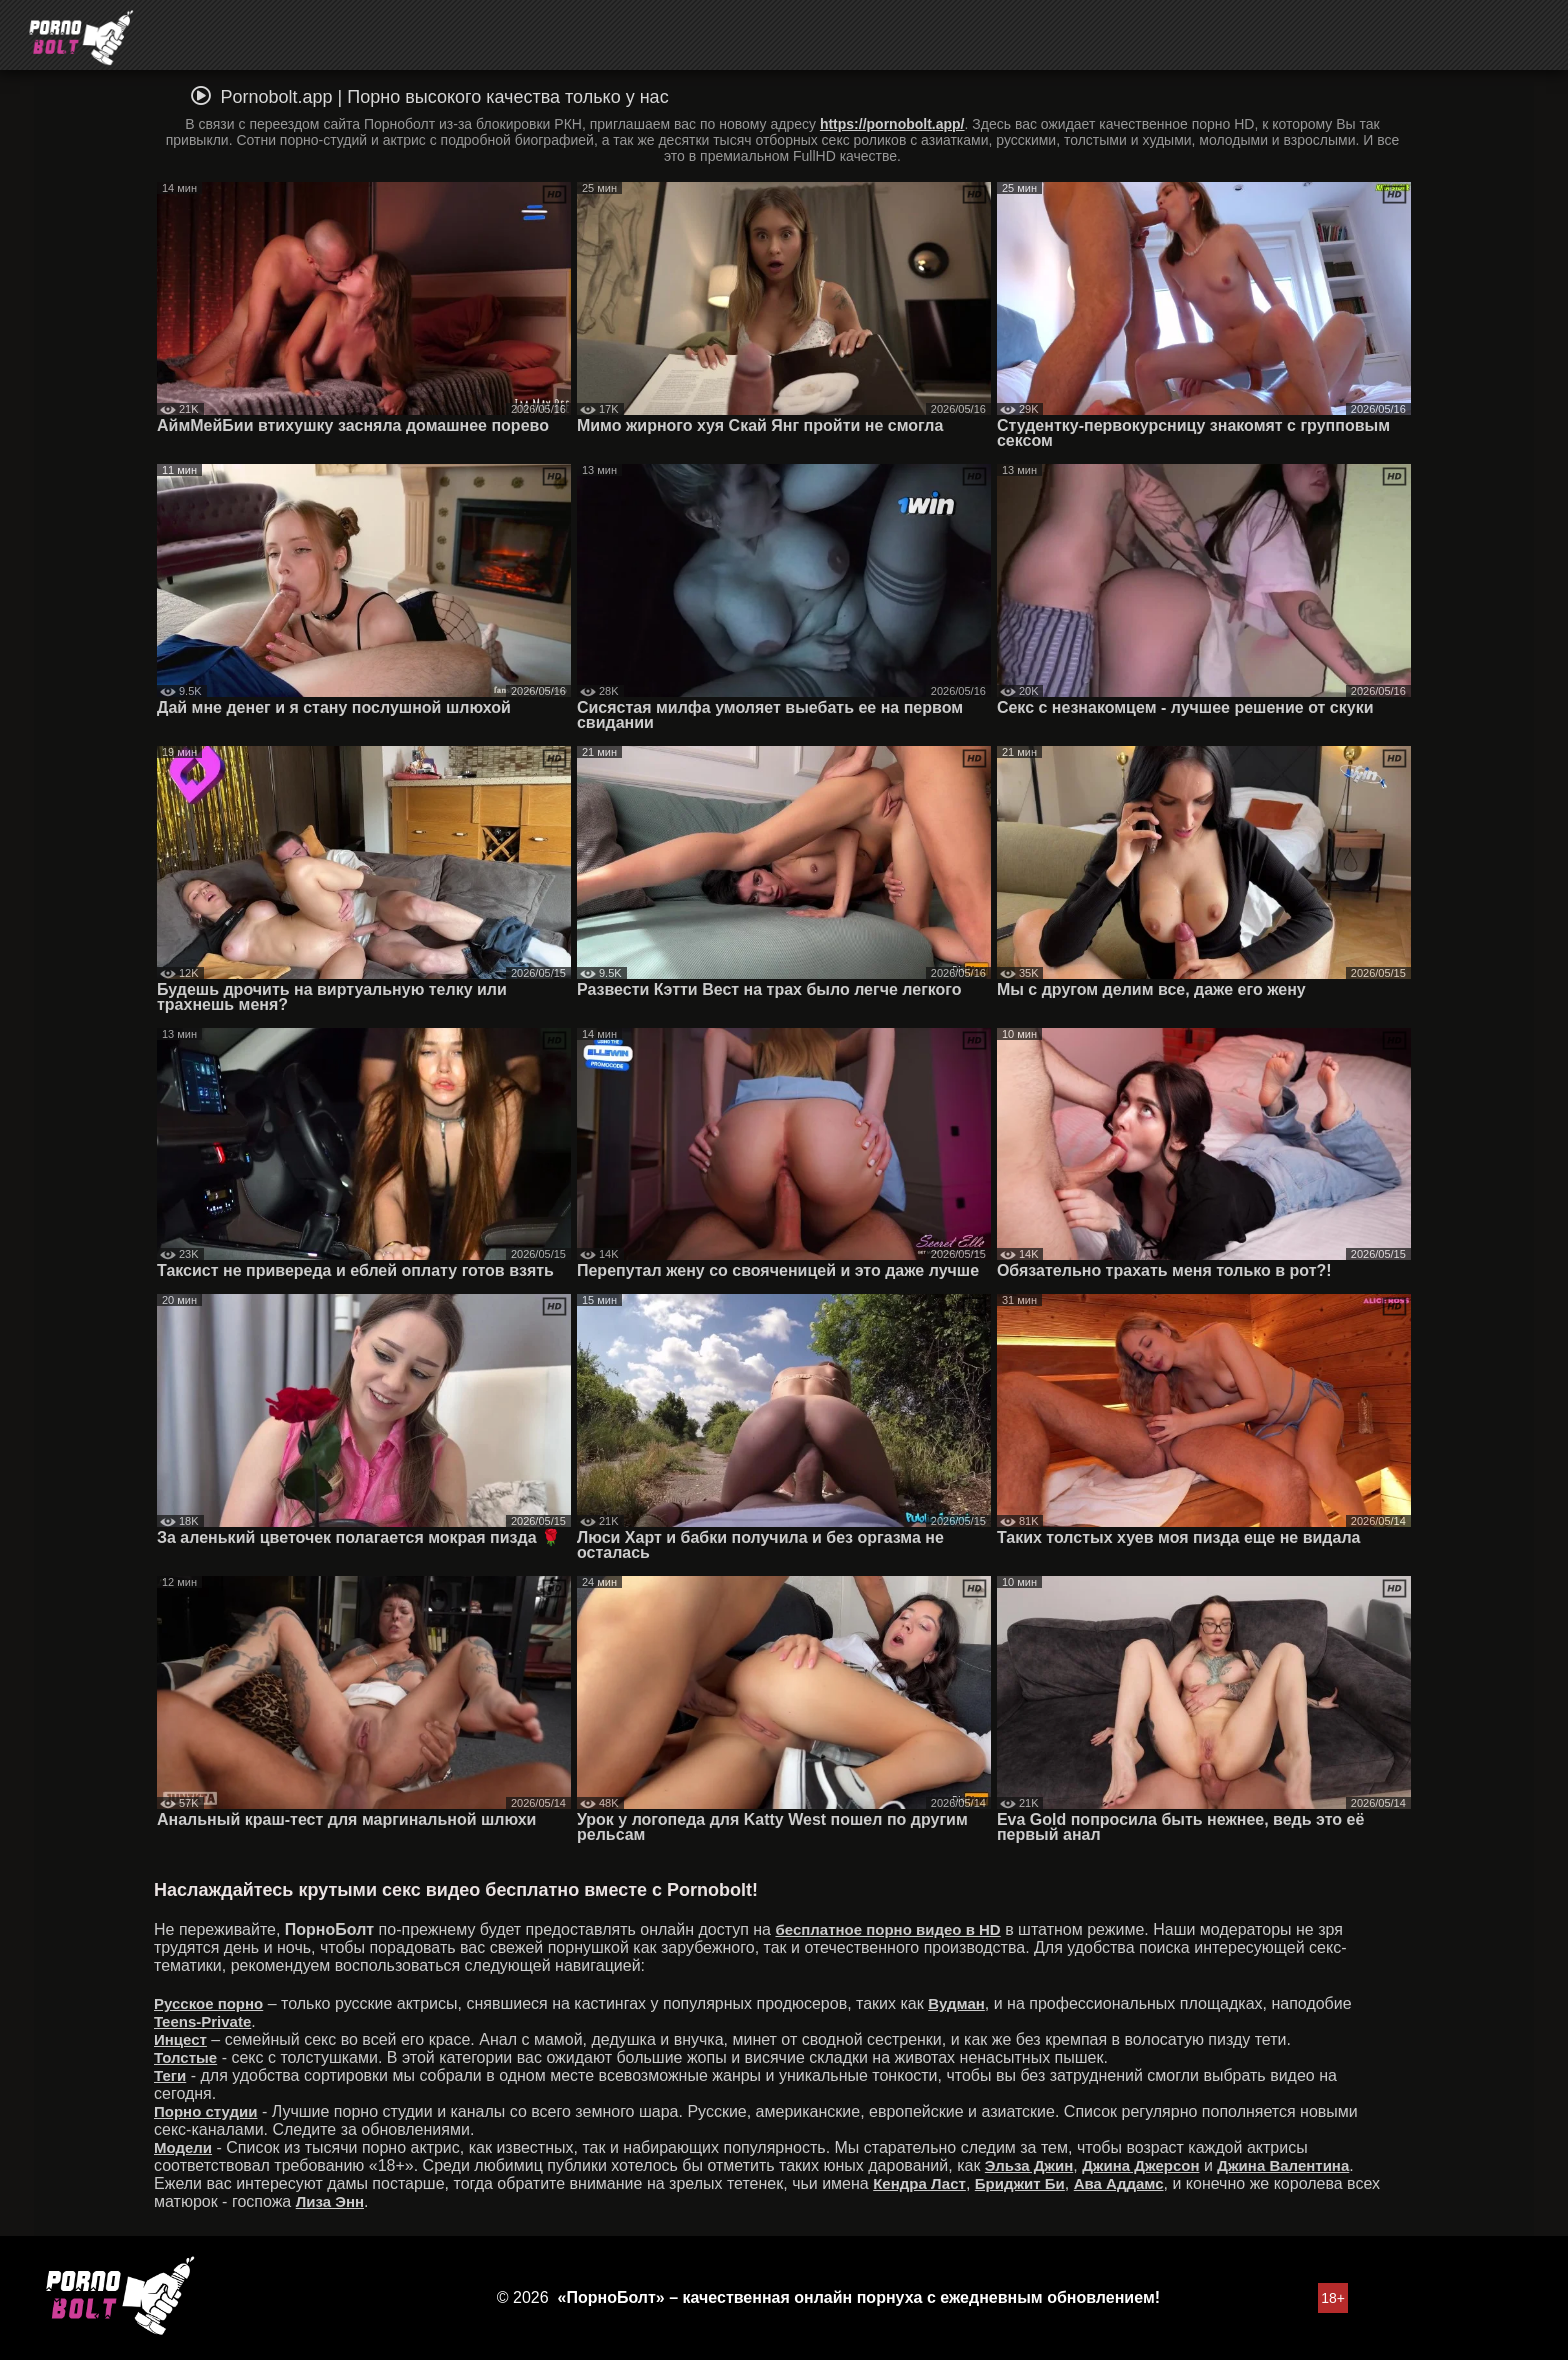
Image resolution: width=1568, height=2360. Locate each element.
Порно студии (206, 2111)
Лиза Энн (330, 2201)
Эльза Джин (1029, 2165)
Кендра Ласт (919, 2183)
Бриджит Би (1020, 2183)
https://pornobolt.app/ (892, 124)
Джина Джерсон (1140, 2165)
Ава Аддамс (1119, 2183)
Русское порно (208, 2003)
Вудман (956, 2003)
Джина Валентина (1283, 2165)
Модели (183, 2147)
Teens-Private (202, 2021)
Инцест (180, 2039)
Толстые (185, 2057)
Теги (170, 2075)
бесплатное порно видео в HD (887, 1929)
